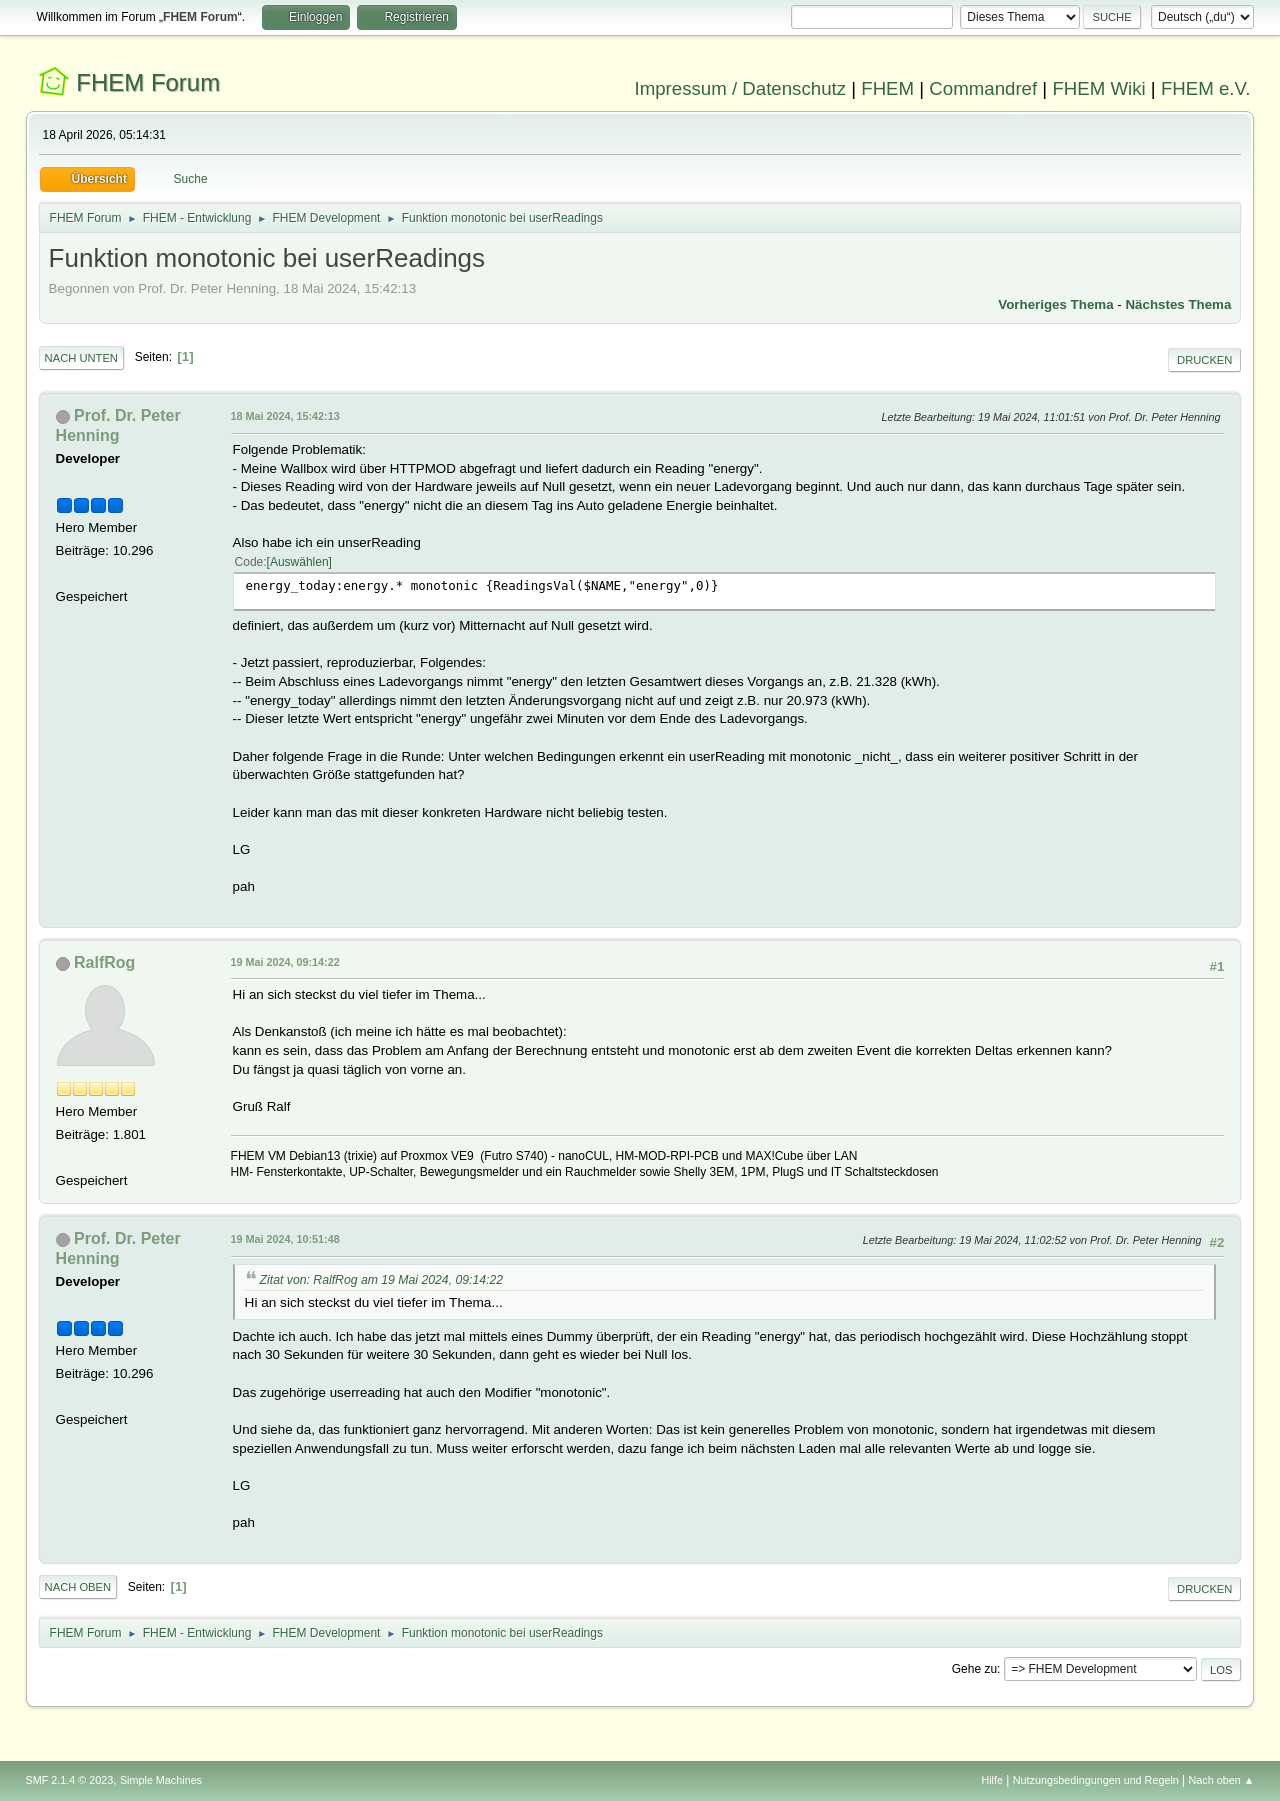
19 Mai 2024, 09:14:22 (285, 962)
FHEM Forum (148, 82)
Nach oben (78, 1587)
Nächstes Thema (1178, 304)
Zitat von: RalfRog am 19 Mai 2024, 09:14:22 (381, 1280)
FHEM (887, 88)
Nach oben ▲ (1222, 1780)
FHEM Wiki (1098, 88)
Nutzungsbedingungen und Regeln (1096, 1780)
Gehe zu (974, 1669)
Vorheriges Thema (1055, 304)
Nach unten (81, 358)
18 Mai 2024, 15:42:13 (285, 416)
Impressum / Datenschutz (741, 88)
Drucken (1204, 360)
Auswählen (299, 562)
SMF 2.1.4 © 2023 (70, 1780)
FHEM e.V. (1206, 88)
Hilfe (992, 1780)
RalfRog (104, 962)
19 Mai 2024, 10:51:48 (285, 1239)
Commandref (983, 88)
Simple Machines (161, 1780)
